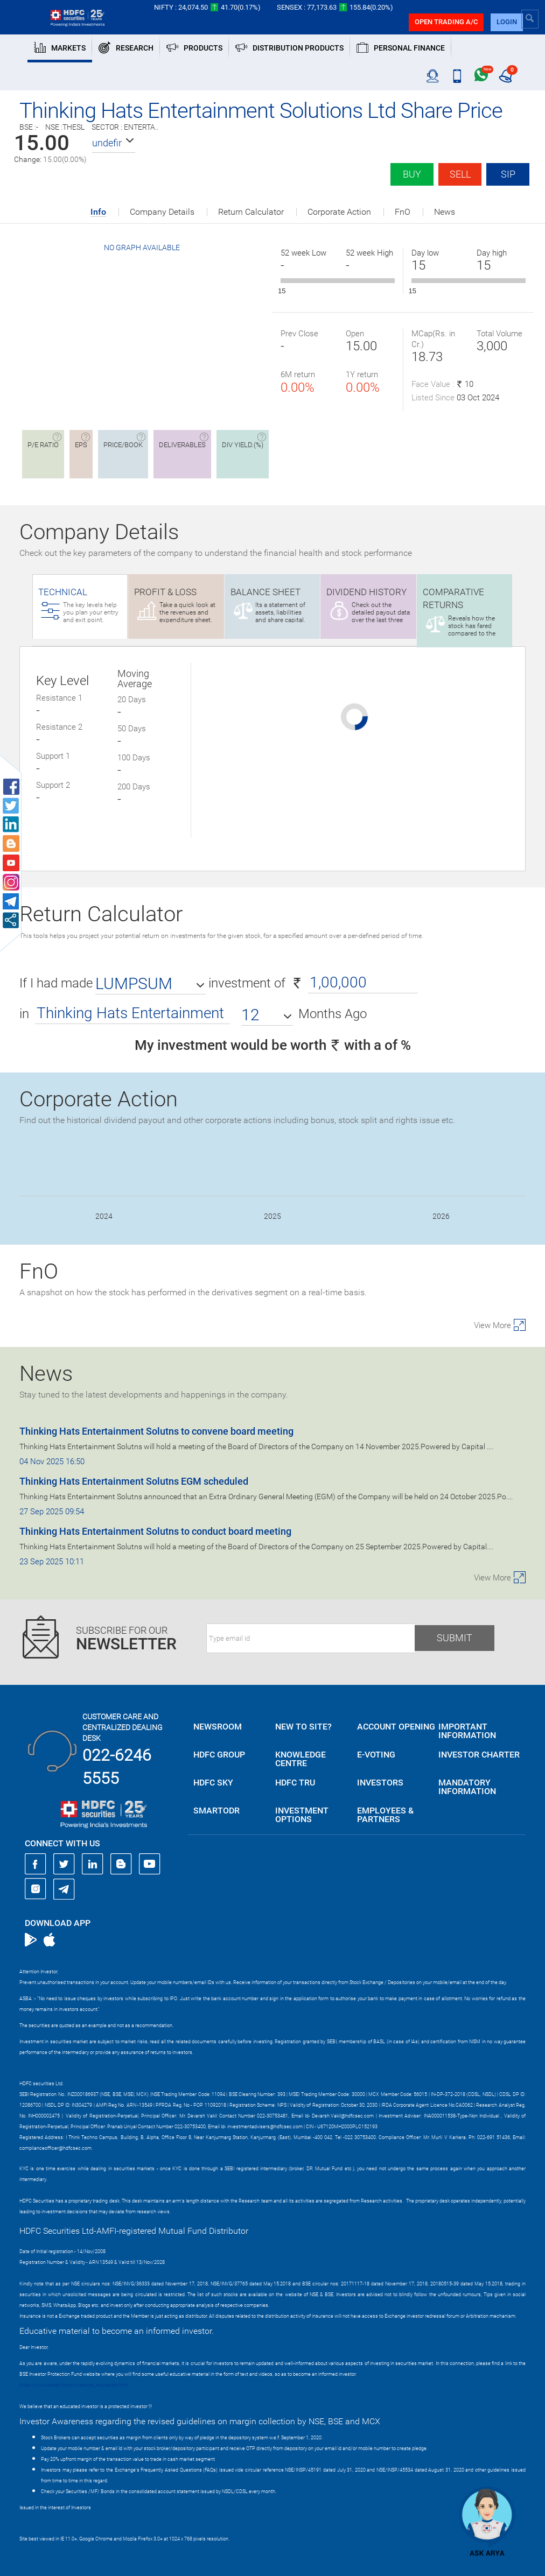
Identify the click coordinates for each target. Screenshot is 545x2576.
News (444, 212)
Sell (460, 174)
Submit (454, 1637)
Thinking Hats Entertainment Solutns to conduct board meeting (155, 1531)
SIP (508, 174)
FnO (402, 212)
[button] (113, 143)
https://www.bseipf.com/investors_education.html (73, 2385)
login (507, 22)
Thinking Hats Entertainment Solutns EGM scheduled (133, 1481)
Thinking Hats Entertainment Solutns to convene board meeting (156, 1431)
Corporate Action (339, 212)
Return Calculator (251, 212)
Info (98, 212)
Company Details (162, 212)
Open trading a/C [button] (446, 22)
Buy (412, 174)
